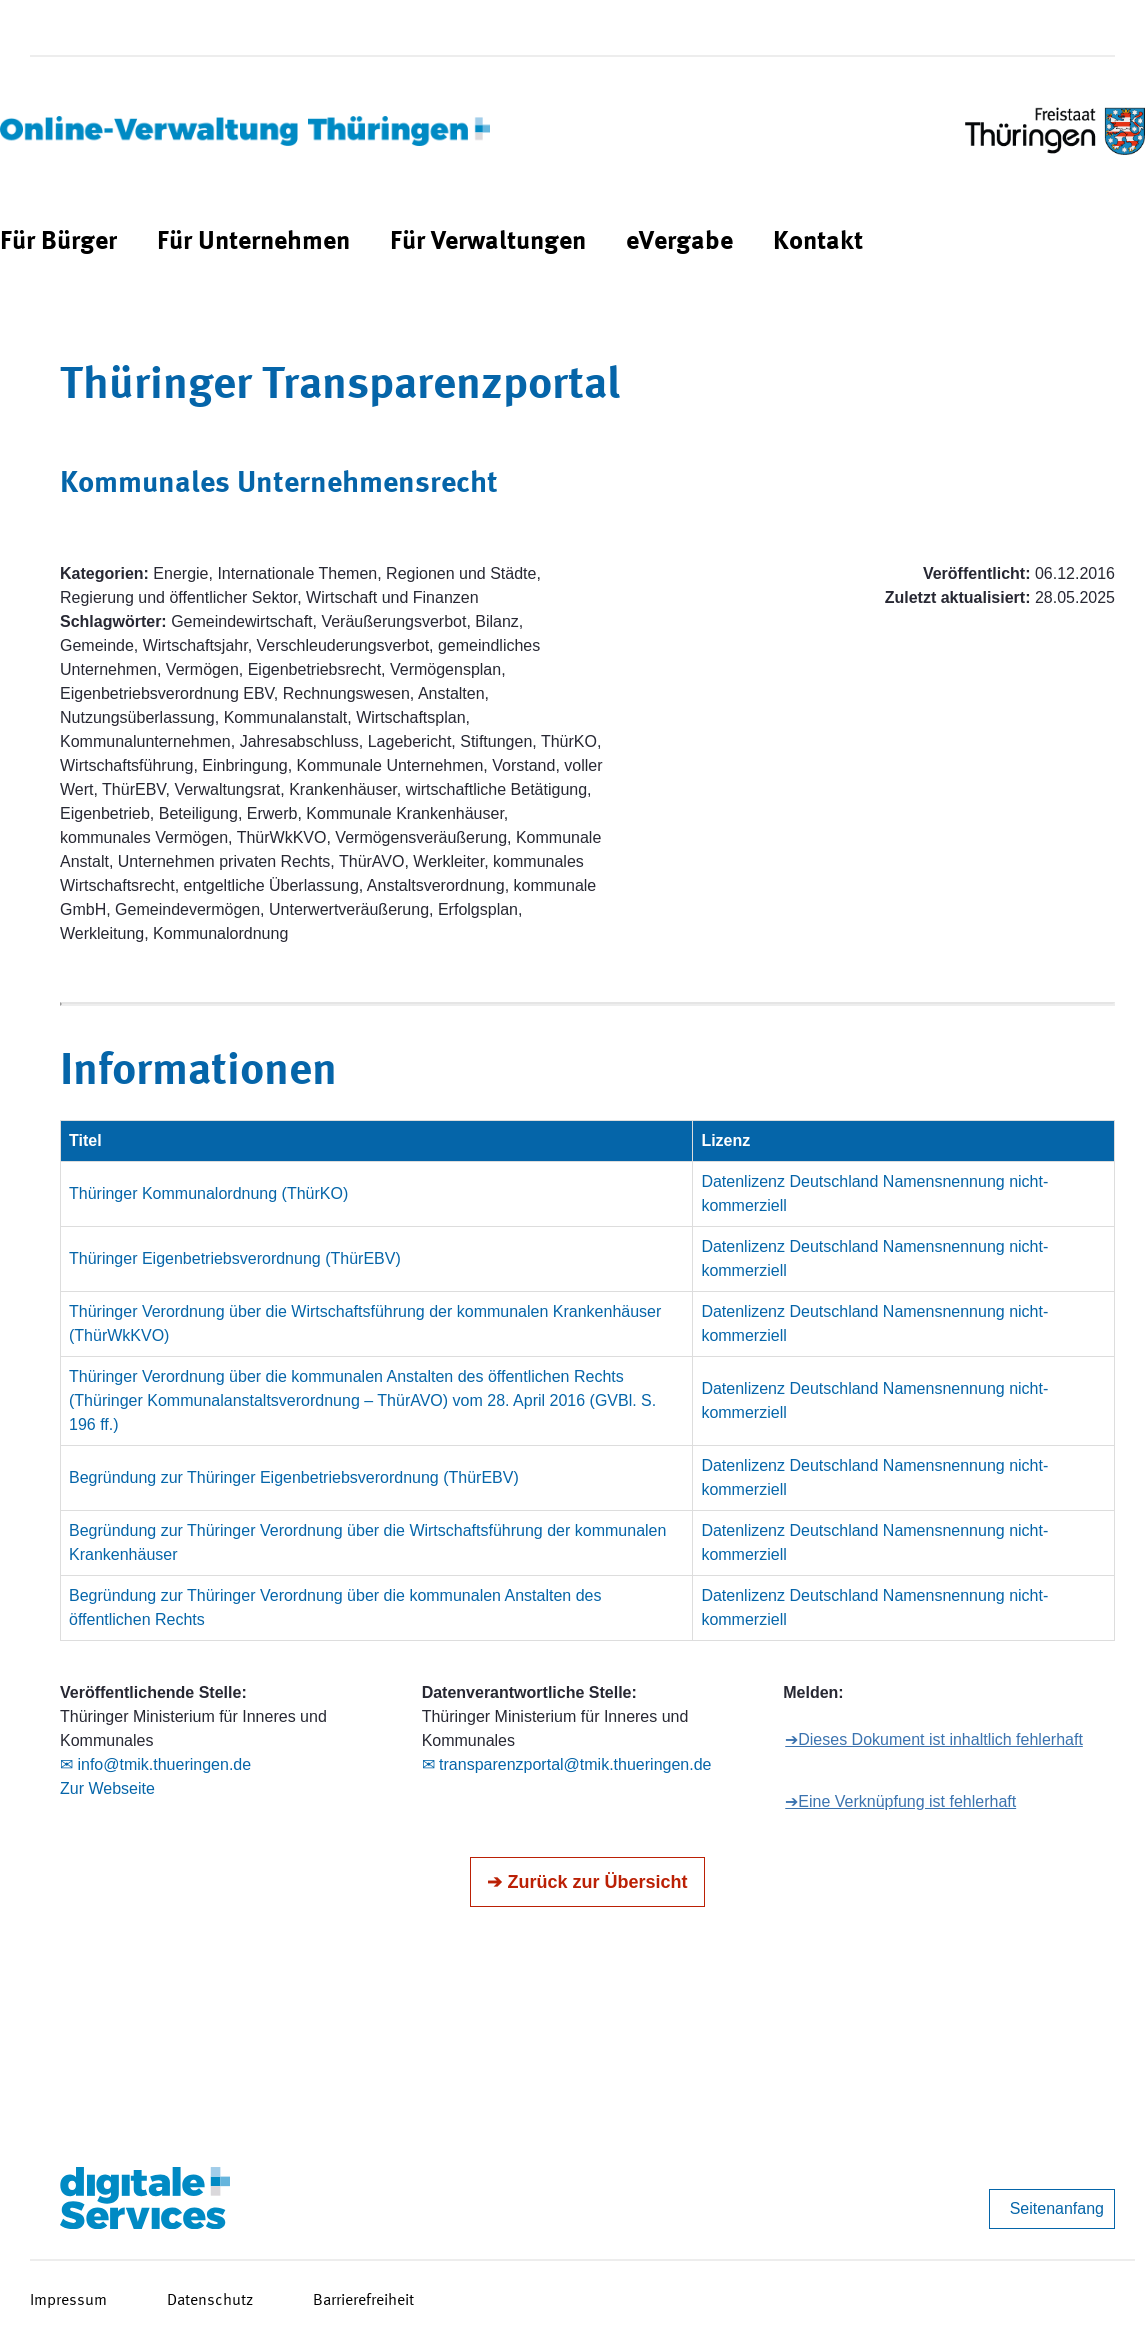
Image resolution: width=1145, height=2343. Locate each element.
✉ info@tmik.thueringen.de (155, 1764)
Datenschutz (210, 2301)
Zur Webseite (107, 1788)
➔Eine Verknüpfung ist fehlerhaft (900, 1801)
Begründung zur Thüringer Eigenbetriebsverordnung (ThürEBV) (294, 1477)
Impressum (68, 2301)
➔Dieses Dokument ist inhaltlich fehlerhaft (934, 1739)
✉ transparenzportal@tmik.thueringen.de (567, 1764)
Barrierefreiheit (363, 2301)
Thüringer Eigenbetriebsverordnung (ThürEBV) (235, 1258)
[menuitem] (58, 242)
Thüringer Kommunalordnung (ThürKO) (208, 1193)
